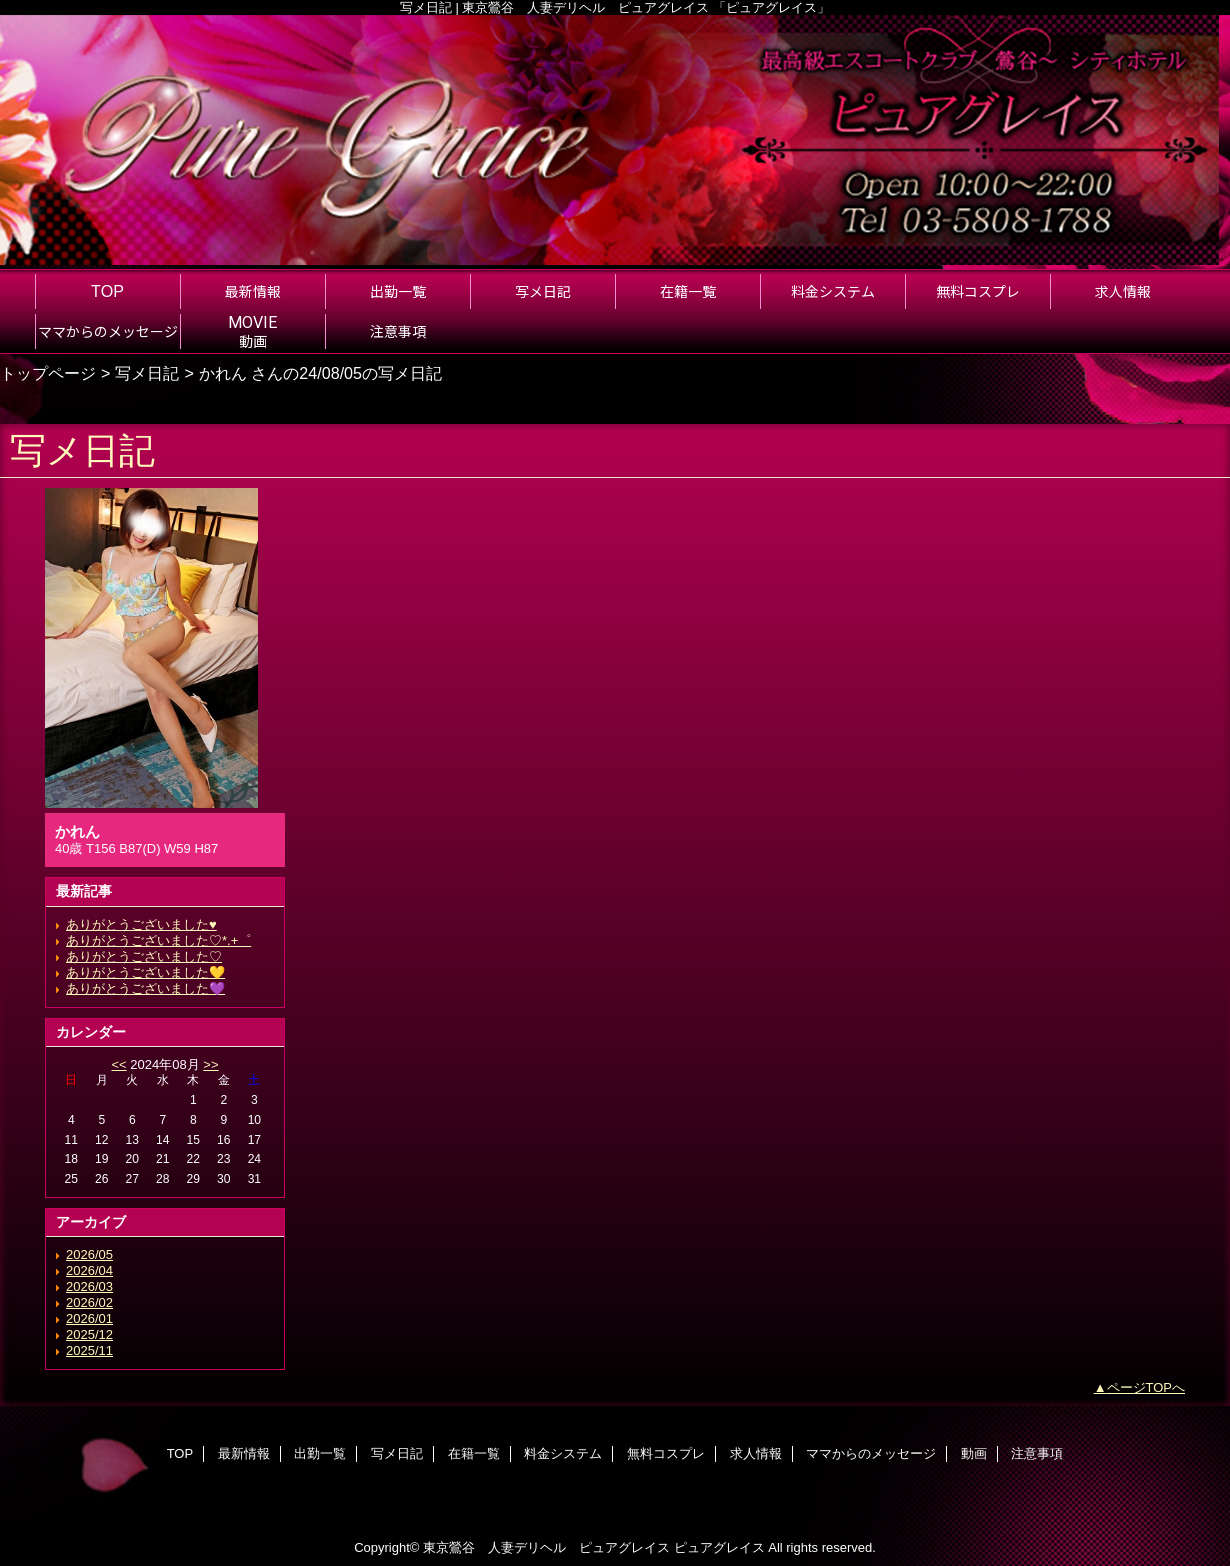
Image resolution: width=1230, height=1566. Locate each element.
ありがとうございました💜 (145, 988)
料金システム (563, 1453)
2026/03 (89, 1286)
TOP (107, 291)
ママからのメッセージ (871, 1453)
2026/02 (89, 1302)
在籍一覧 (474, 1453)
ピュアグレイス (719, 1547)
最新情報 (244, 1453)
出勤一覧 (320, 1453)
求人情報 (756, 1453)
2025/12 (89, 1334)
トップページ (48, 373)
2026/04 (89, 1270)
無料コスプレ (666, 1453)
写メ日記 (147, 373)
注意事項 (1037, 1453)
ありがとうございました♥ (141, 924)
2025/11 (89, 1350)
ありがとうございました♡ (144, 956)
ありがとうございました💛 (145, 972)
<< (118, 1064)
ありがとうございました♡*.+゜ (158, 940)
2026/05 (89, 1254)
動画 (974, 1453)
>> (210, 1064)
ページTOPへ (1146, 1387)
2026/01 (89, 1318)
